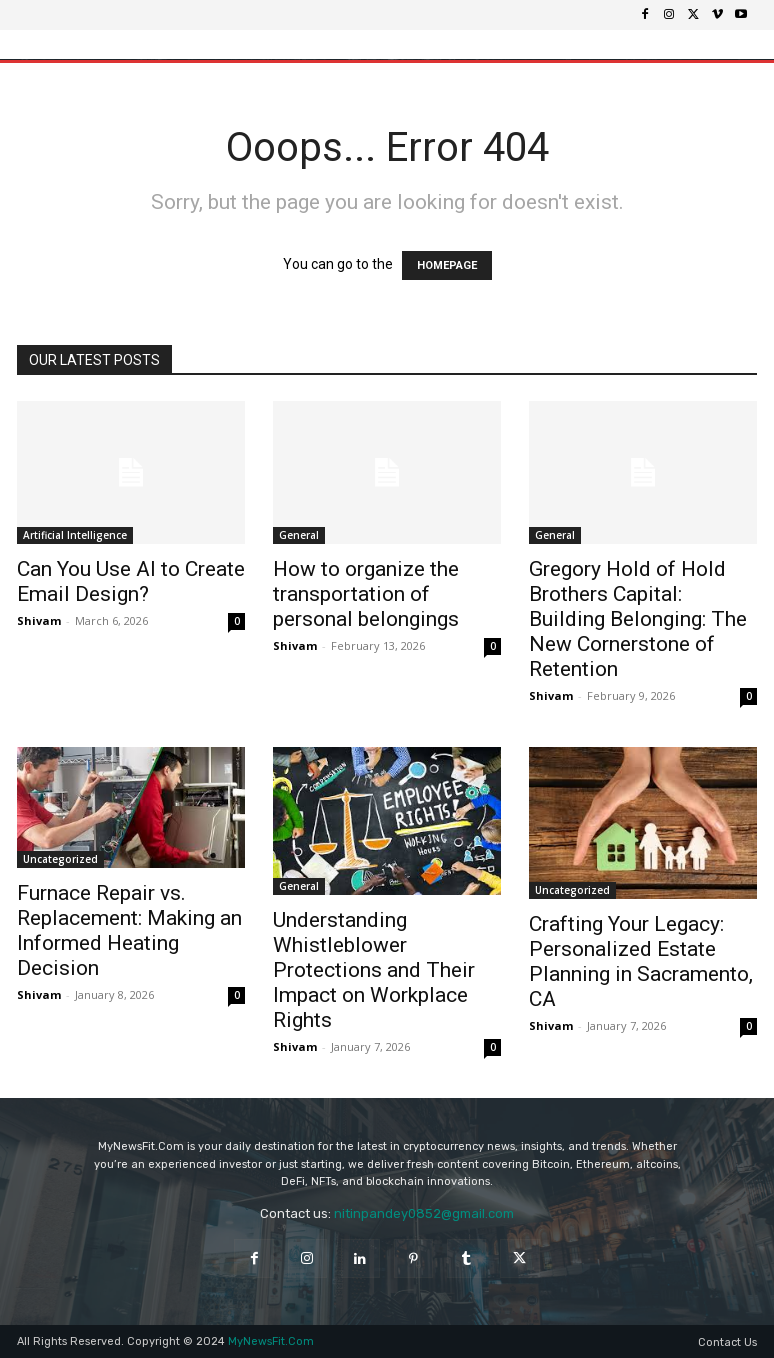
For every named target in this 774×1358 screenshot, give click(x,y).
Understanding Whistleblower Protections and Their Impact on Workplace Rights (374, 970)
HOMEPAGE (447, 265)
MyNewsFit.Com (271, 1341)
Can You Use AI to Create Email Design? (131, 581)
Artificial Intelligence (75, 535)
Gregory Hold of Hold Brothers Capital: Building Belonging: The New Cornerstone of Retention (638, 619)
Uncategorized (60, 859)
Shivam (39, 620)
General (299, 535)
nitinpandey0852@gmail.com (424, 1213)
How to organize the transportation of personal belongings (366, 594)
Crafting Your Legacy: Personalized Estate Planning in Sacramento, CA (641, 961)
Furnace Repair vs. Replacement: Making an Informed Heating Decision (129, 930)
